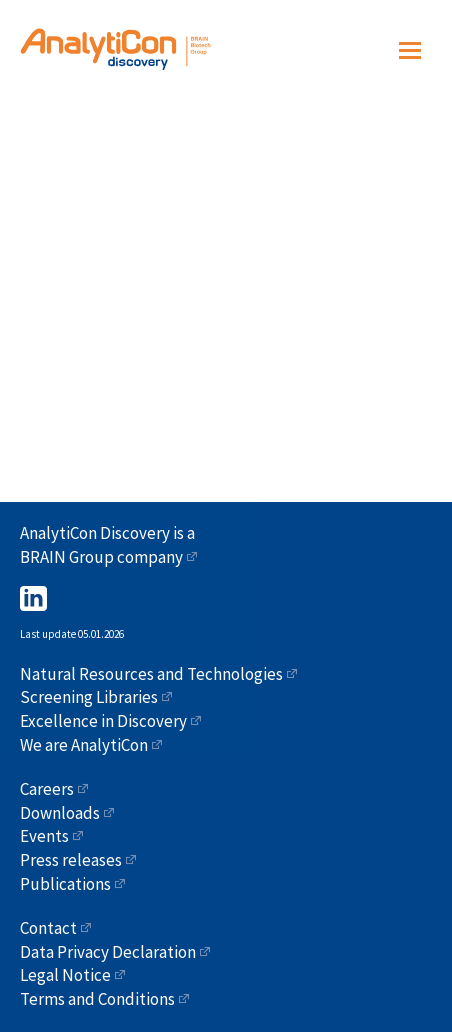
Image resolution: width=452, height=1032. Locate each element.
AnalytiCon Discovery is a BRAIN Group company (107, 545)
